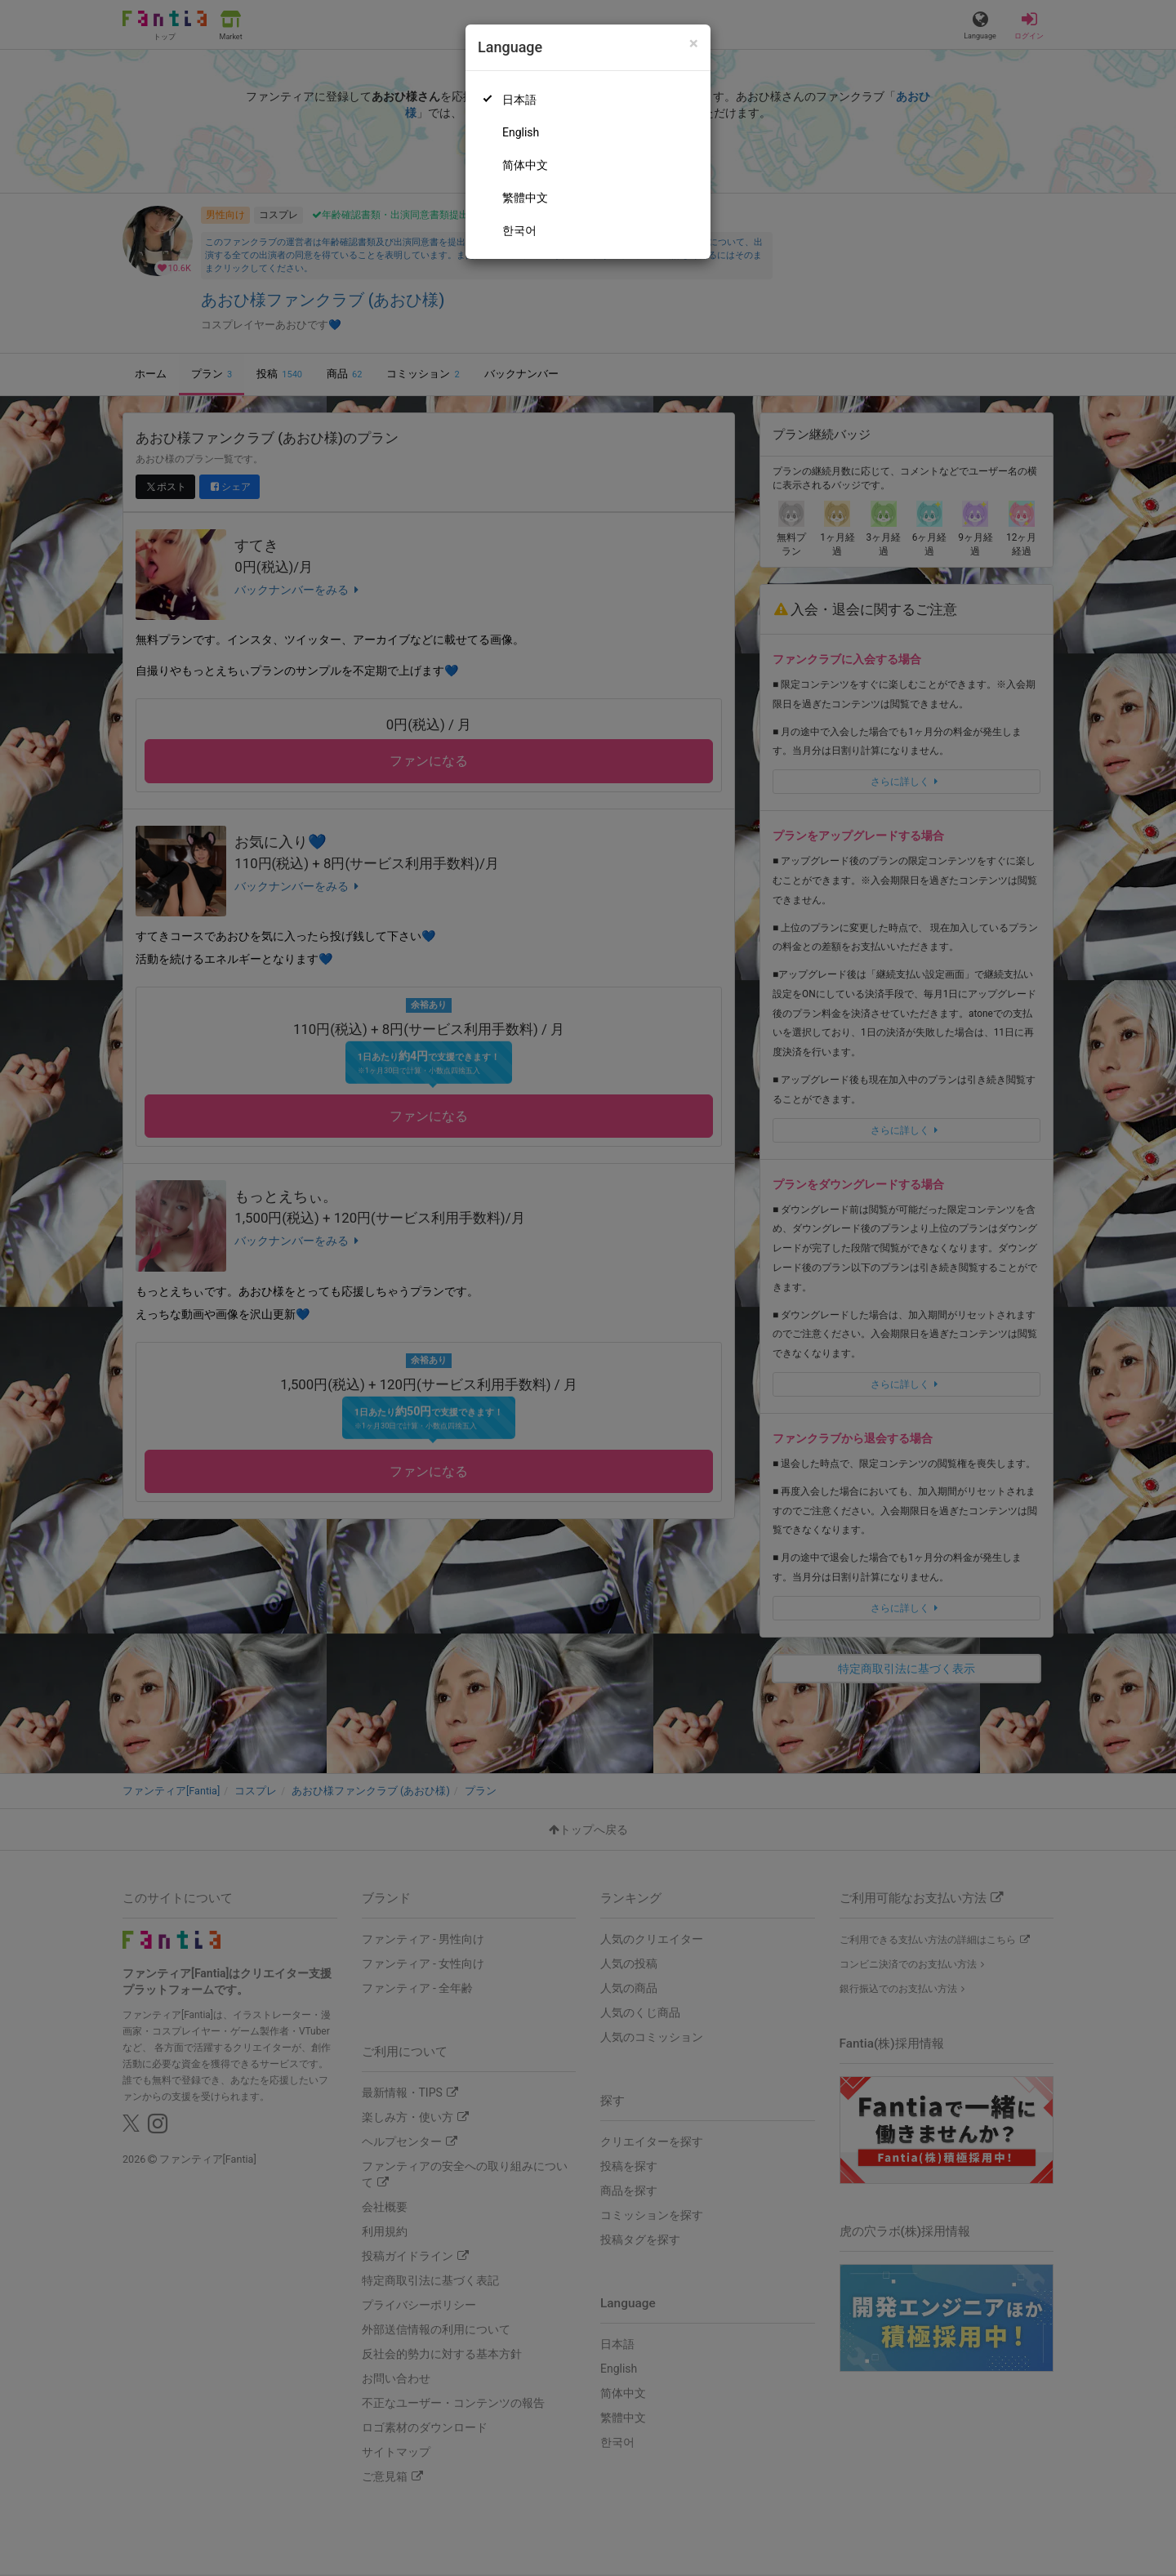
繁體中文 (525, 197)
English (520, 132)
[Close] (693, 43)
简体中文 (525, 165)
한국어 (519, 230)
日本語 (519, 99)
